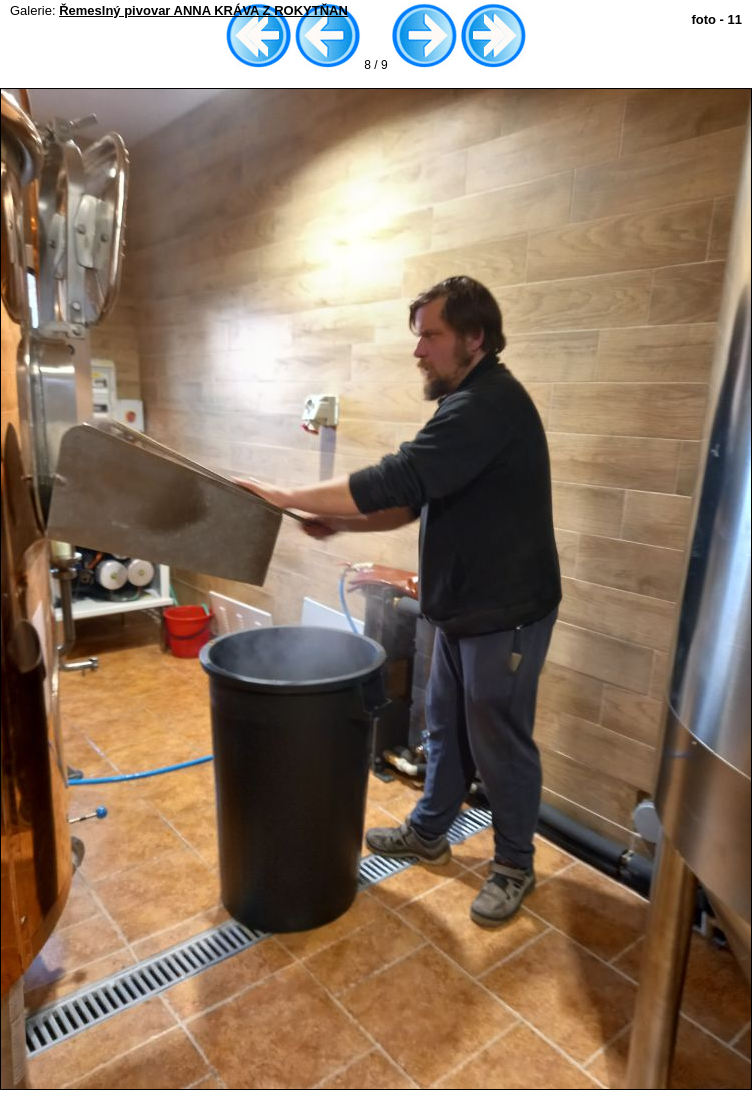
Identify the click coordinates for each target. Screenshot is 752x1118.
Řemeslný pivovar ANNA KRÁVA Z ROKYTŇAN (203, 10)
